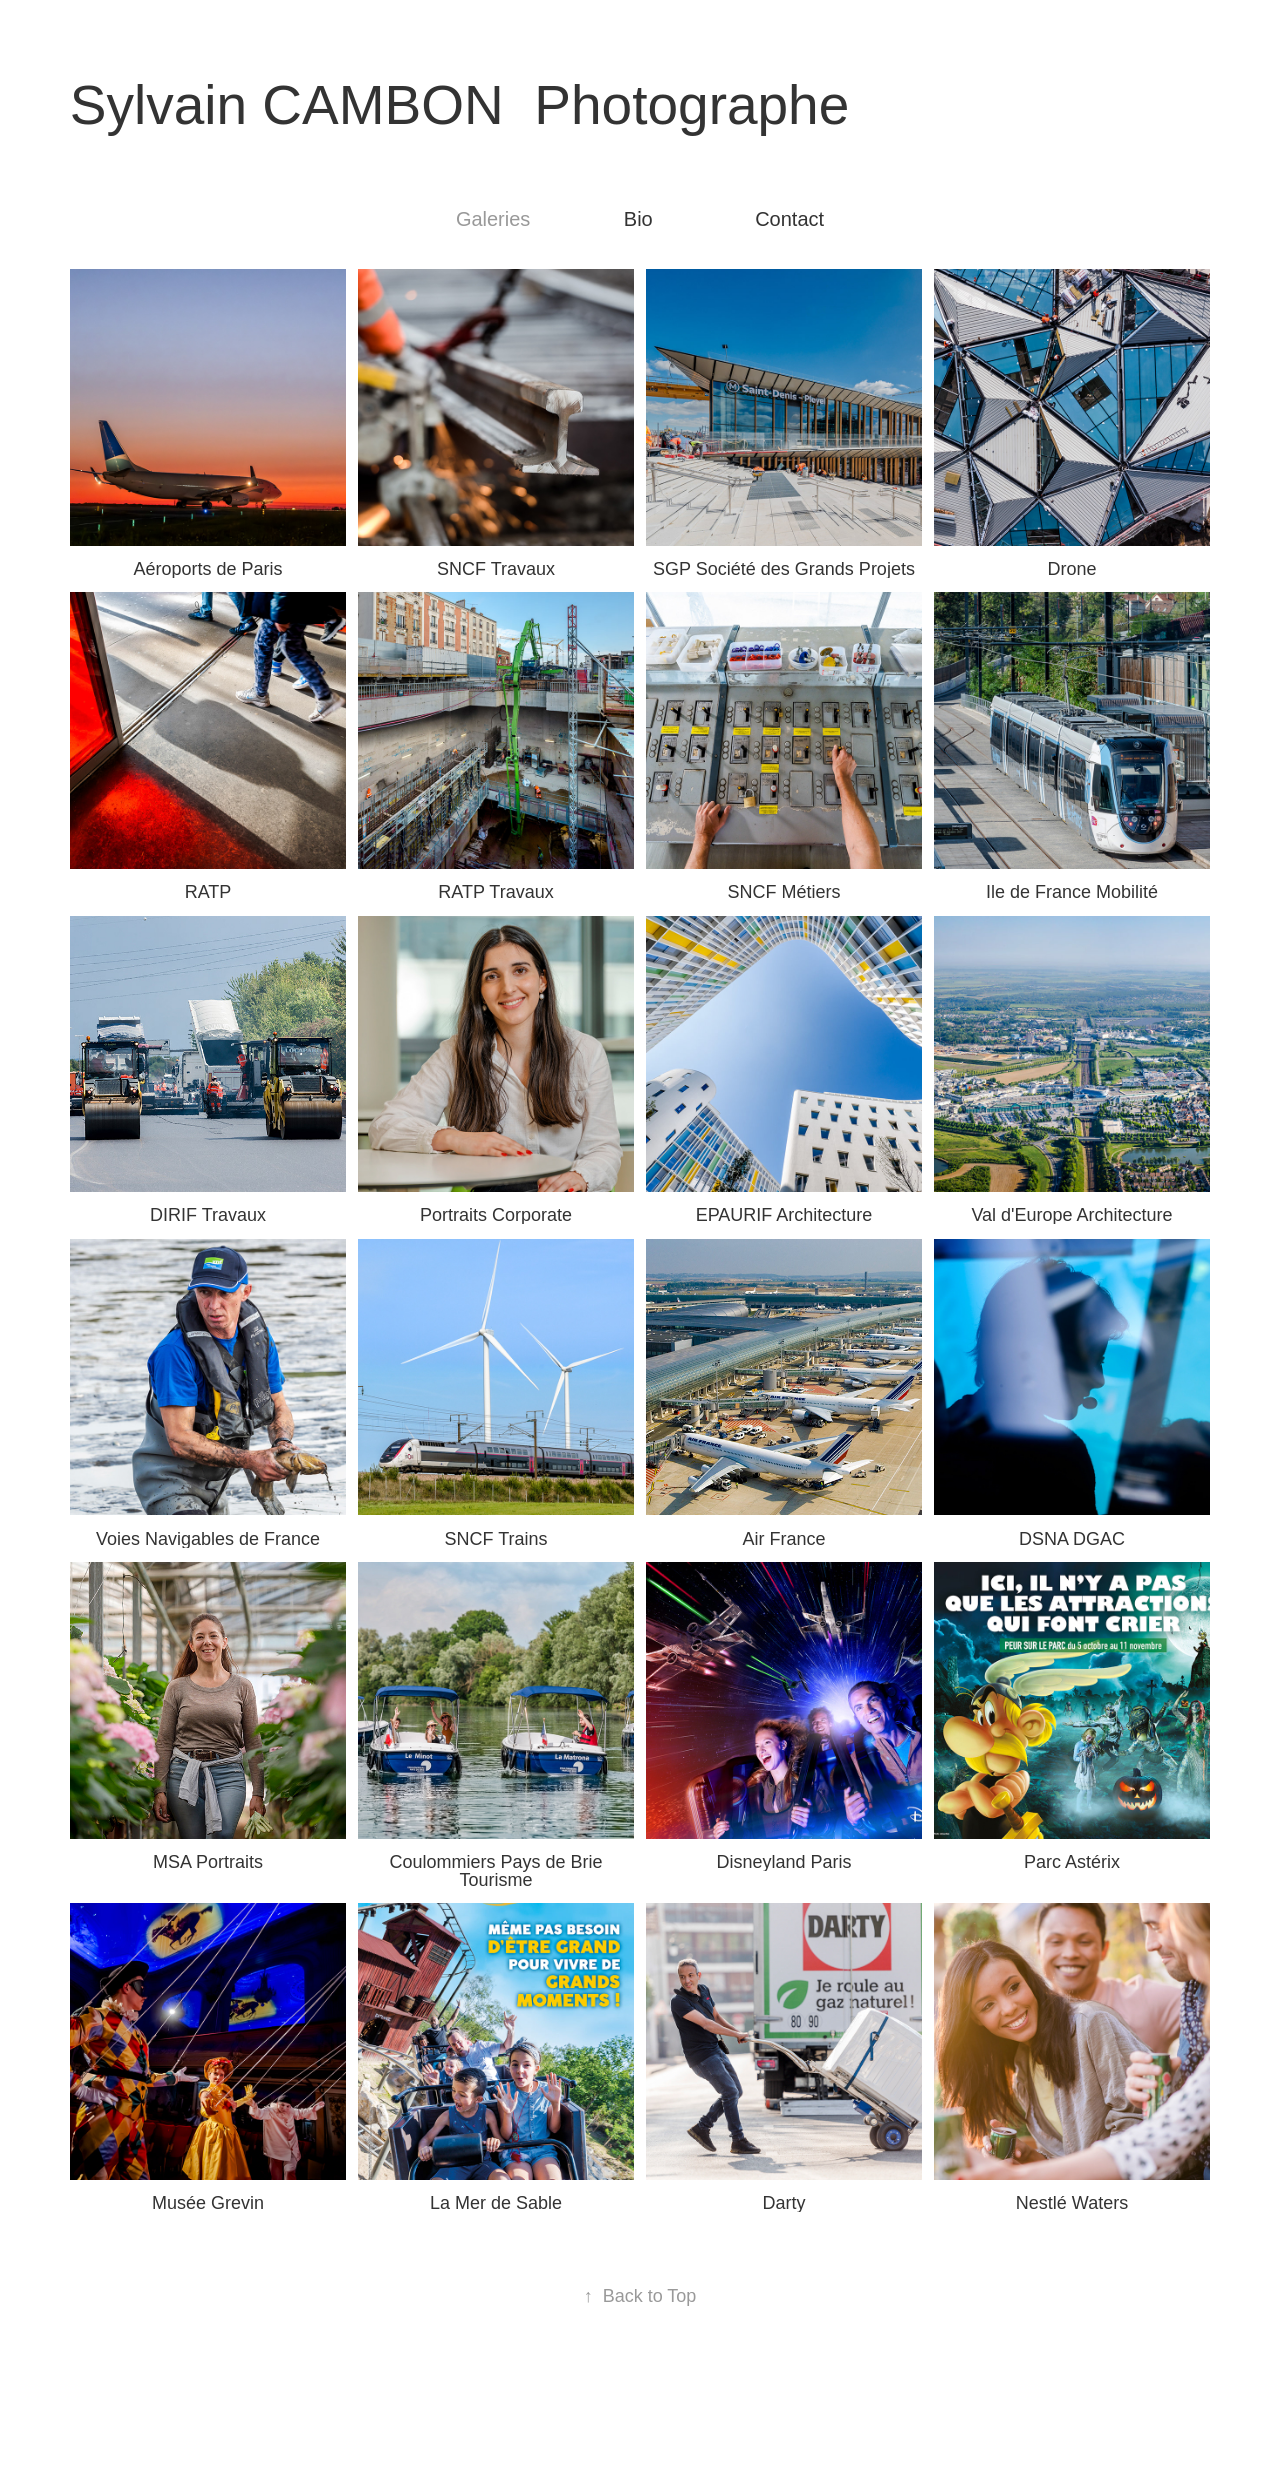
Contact (789, 219)
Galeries (493, 219)
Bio (638, 219)
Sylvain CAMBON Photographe (460, 105)
